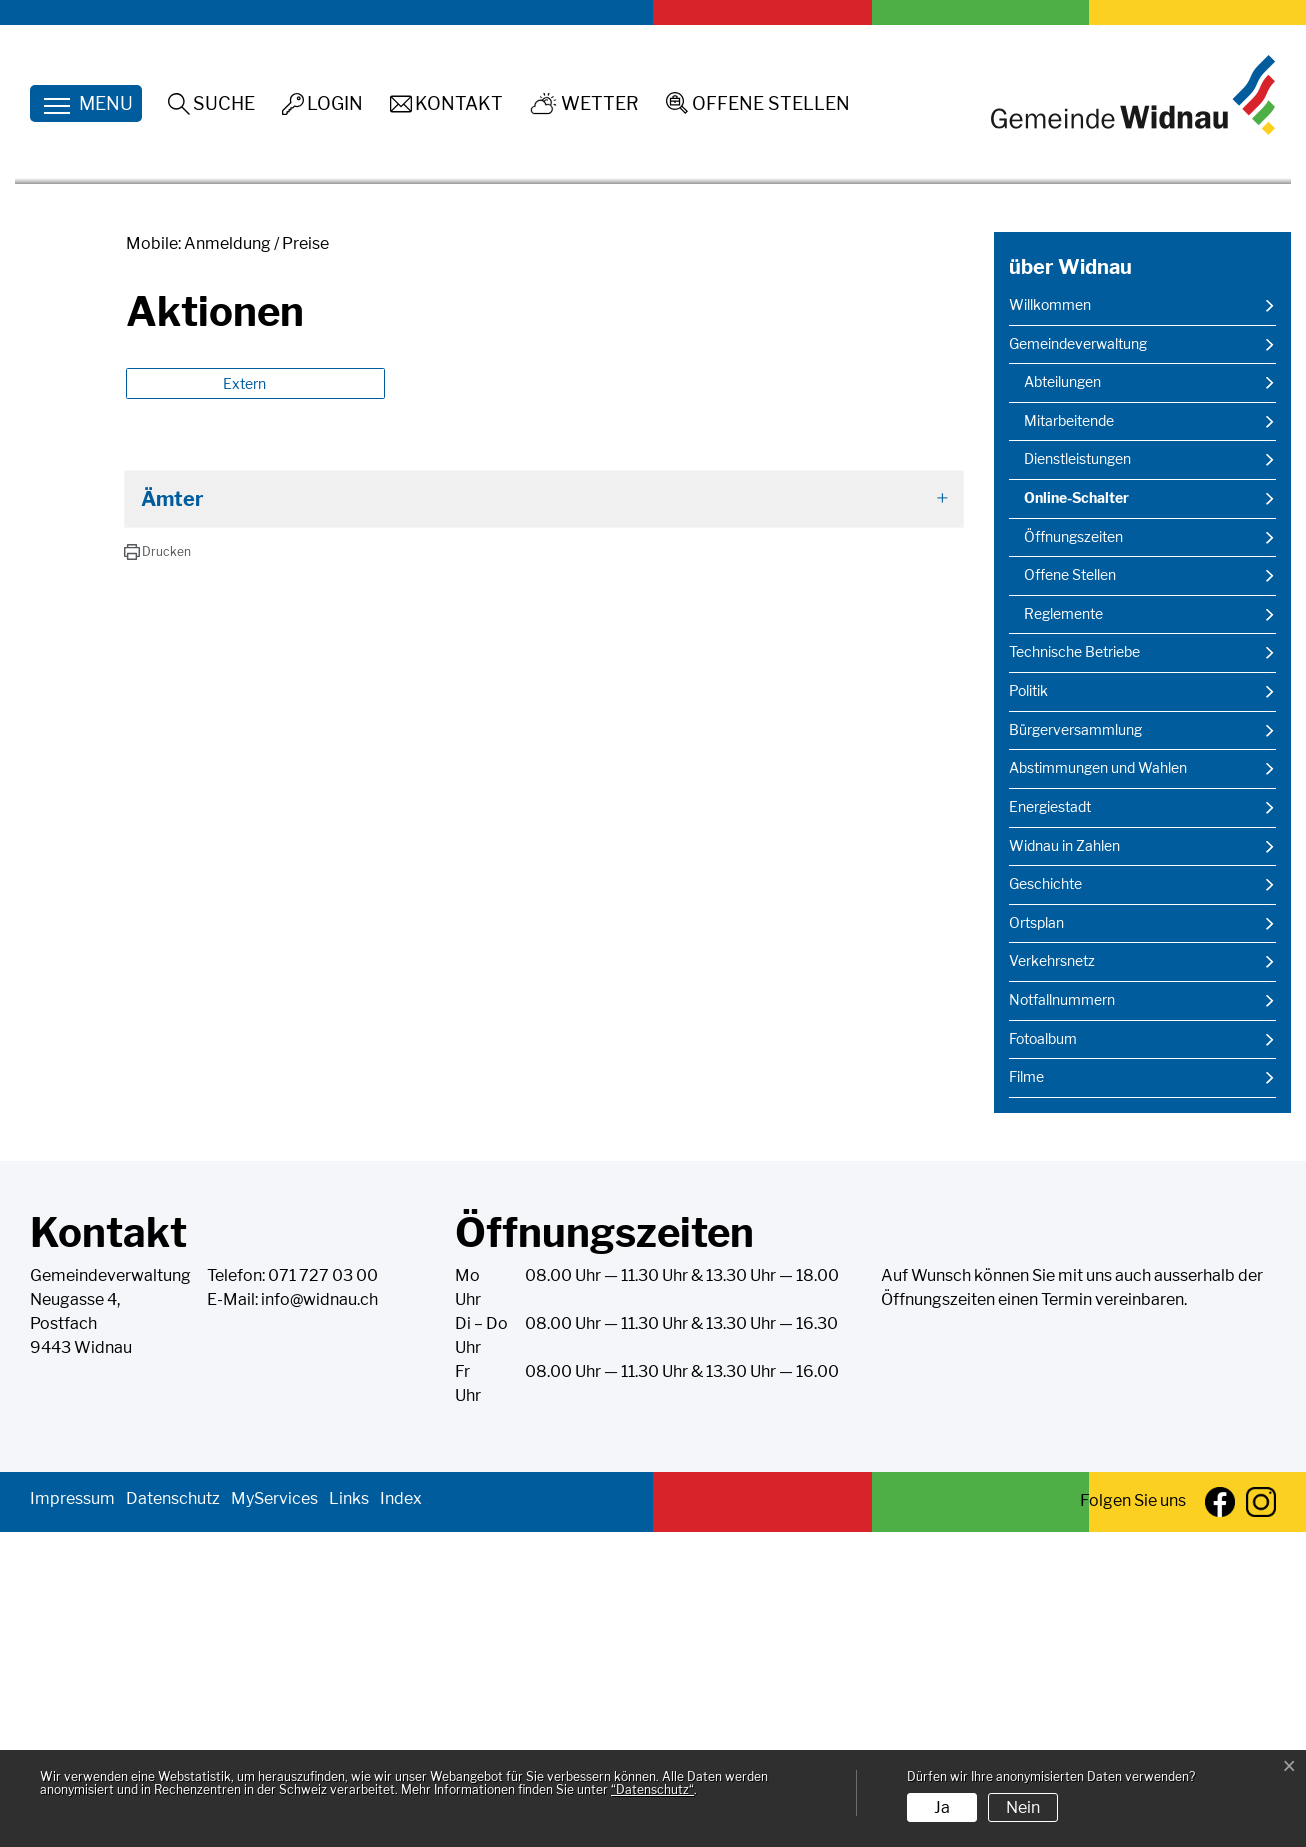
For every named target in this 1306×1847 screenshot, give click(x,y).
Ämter (172, 814)
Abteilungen (1062, 697)
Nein (1023, 1807)
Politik (1028, 1006)
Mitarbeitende (1069, 736)
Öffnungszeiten (1073, 852)
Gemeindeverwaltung (1078, 659)
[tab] (544, 814)
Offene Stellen (1070, 890)
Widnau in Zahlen (1064, 1160)
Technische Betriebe (1074, 967)
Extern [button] (246, 698)
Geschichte (1045, 1199)
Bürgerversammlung (1075, 1045)
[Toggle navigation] (86, 103)
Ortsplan (1036, 1238)
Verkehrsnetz (1052, 1276)
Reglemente (1063, 929)
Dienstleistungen (1077, 774)
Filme (1026, 1392)
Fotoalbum (1043, 1354)
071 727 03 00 (323, 1590)
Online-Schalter (1076, 818)
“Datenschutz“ (652, 1789)
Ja (942, 1807)
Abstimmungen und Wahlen (1098, 1083)
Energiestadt (1050, 1122)
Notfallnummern (1062, 1315)
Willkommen (1050, 620)
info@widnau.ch (319, 1614)
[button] (157, 867)
